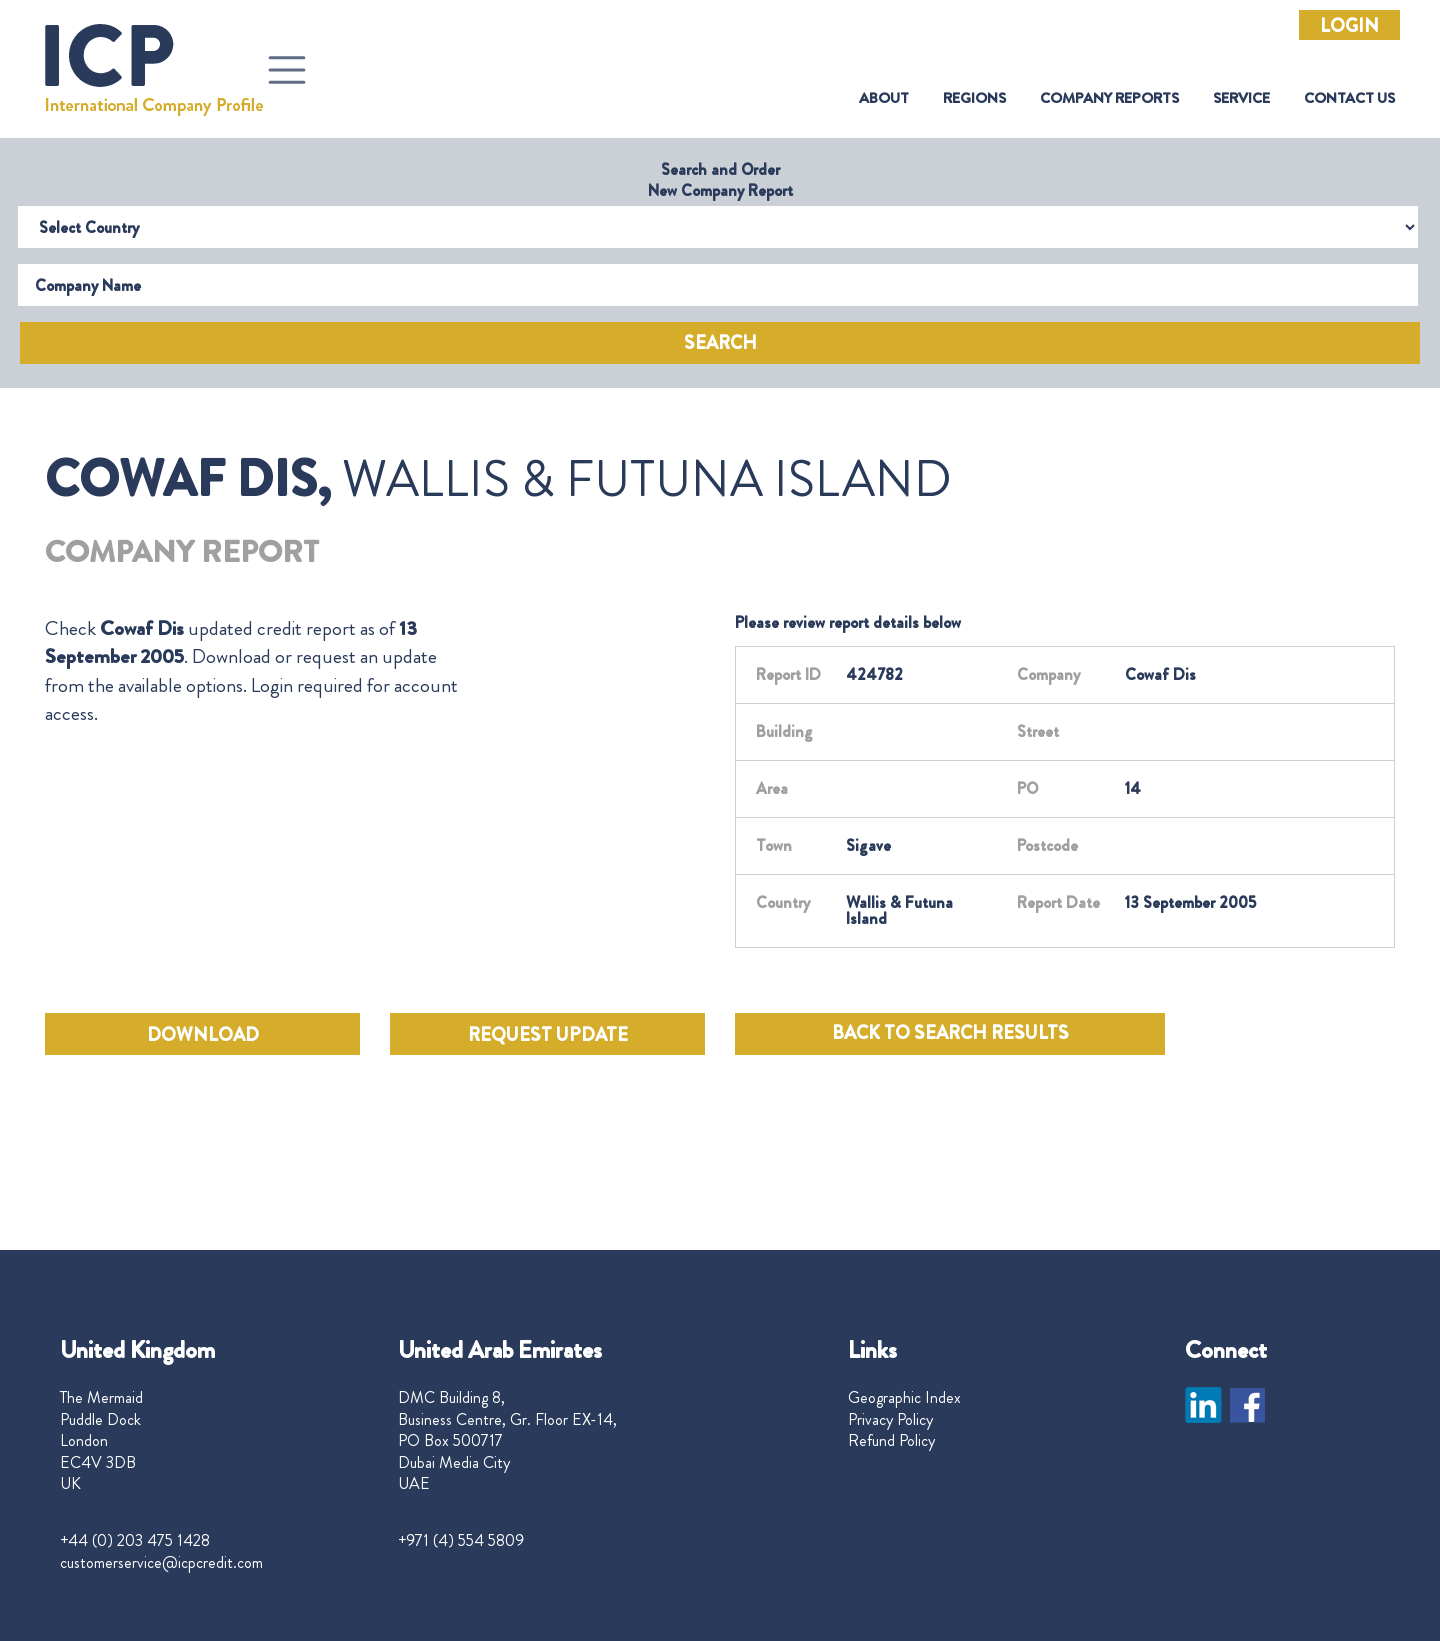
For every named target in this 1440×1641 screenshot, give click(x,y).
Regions (974, 98)
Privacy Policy (890, 1420)
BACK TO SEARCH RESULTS (950, 1033)
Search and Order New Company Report (720, 180)
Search (720, 343)
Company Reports (1109, 98)
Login (1349, 26)
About (884, 98)
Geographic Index (904, 1398)
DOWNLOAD (203, 1035)
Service (1241, 98)
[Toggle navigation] (287, 70)
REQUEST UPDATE (548, 1035)
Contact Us (1349, 98)
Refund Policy (891, 1441)
